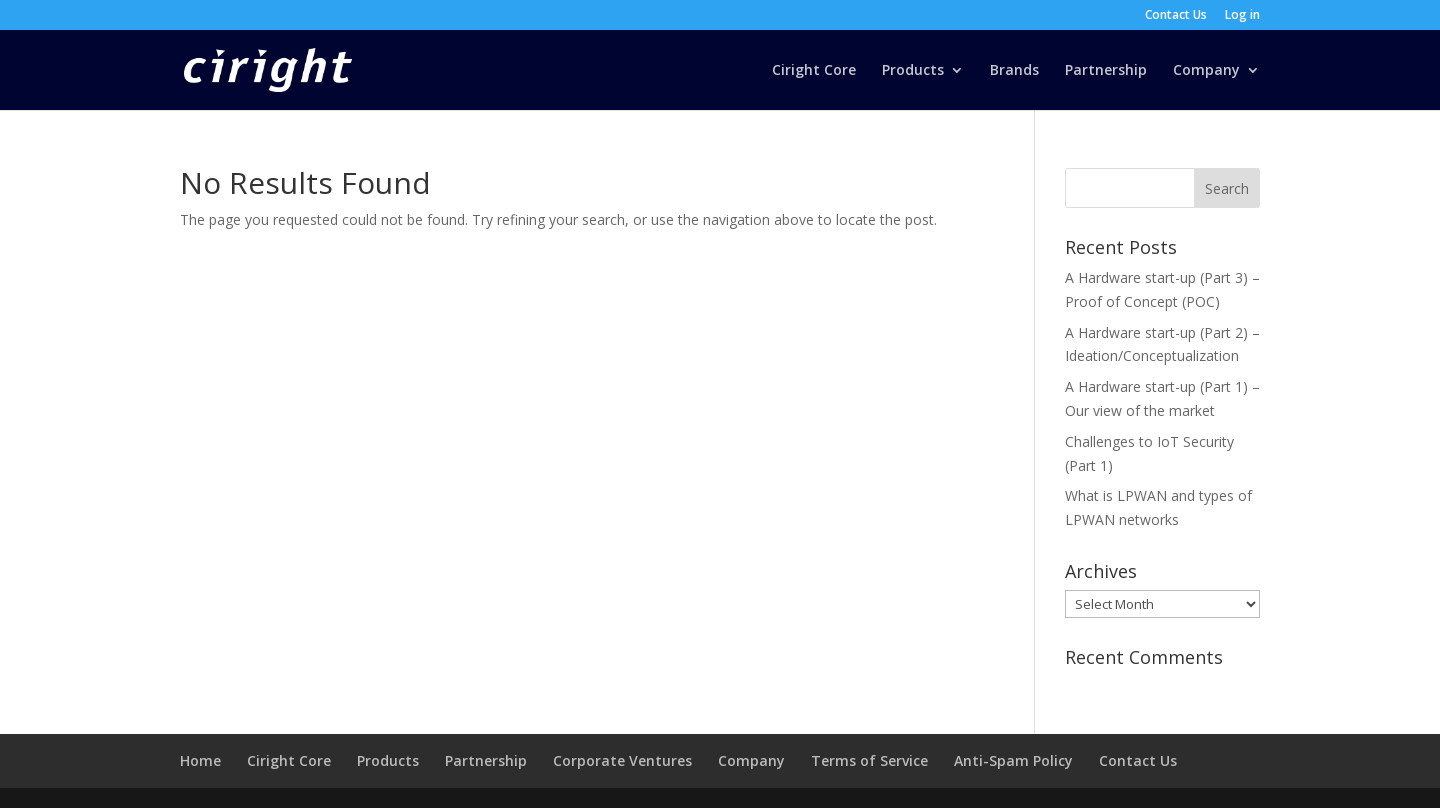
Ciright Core (814, 71)
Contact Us (1176, 16)
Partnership (1106, 71)
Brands (1014, 71)
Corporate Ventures (622, 760)
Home (200, 760)
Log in (1242, 16)
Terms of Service (869, 760)
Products (913, 71)
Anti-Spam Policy (1013, 760)
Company (1206, 71)
